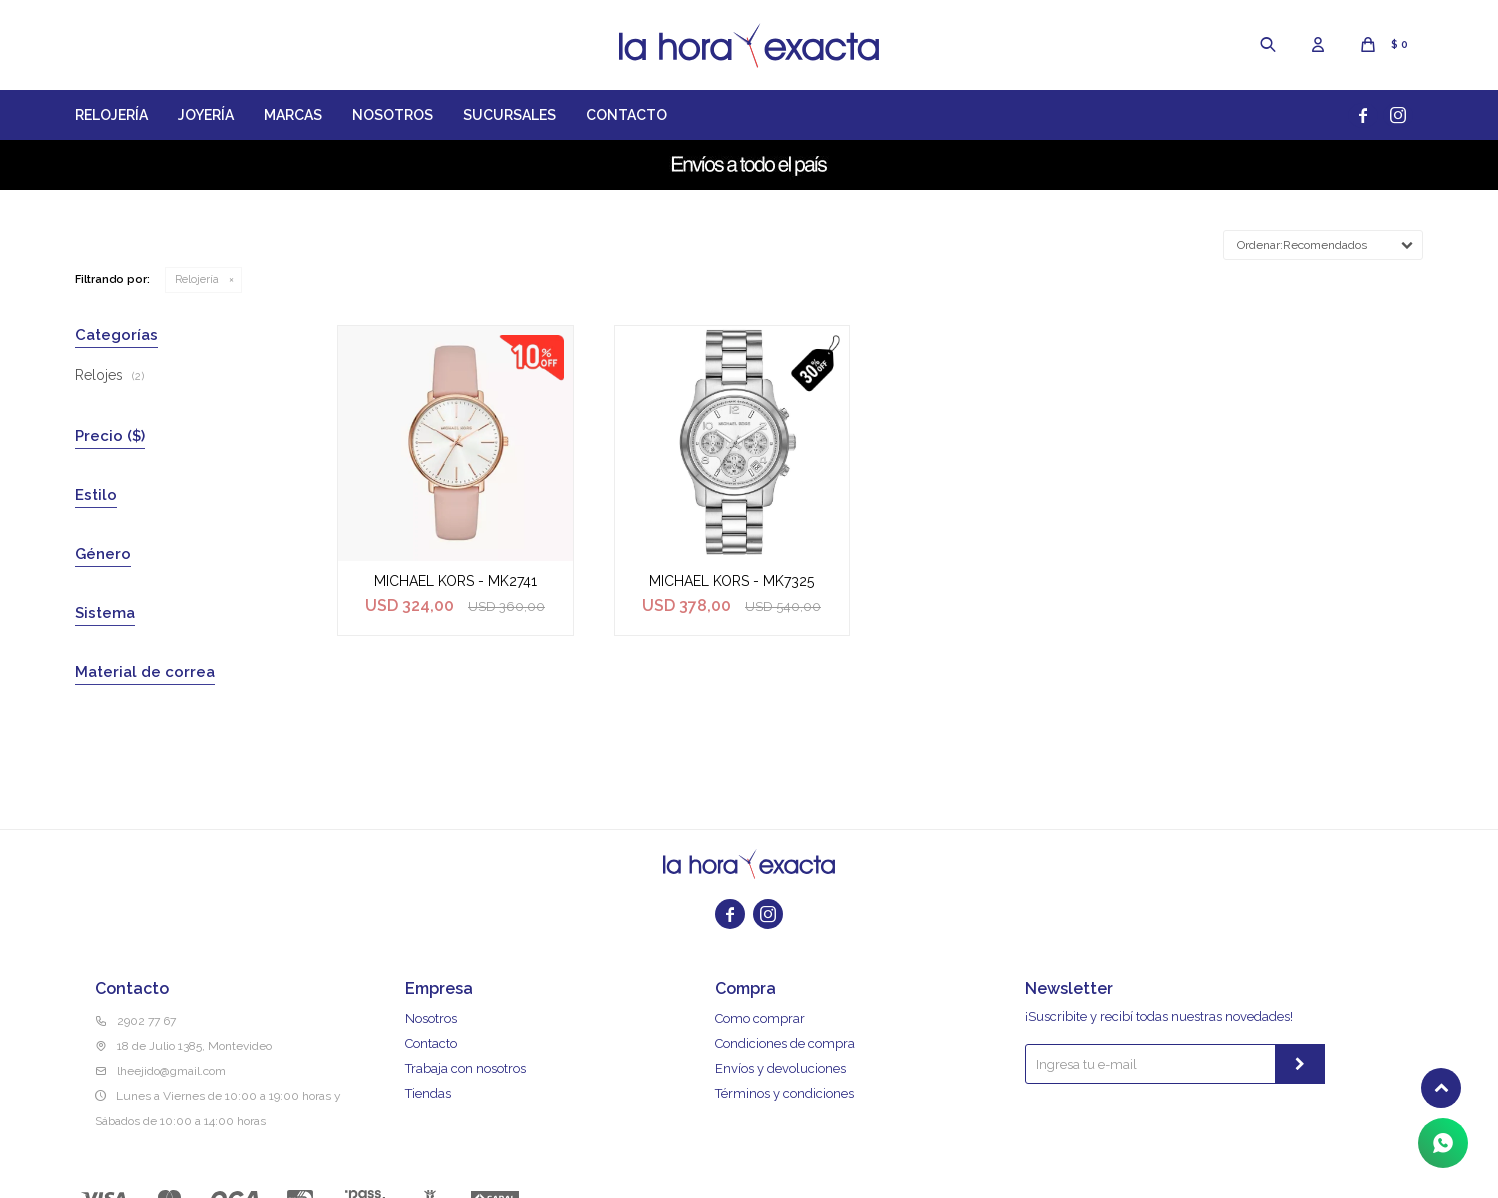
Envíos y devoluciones (780, 1068)
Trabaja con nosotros (465, 1068)
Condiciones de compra (785, 1043)
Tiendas (428, 1093)
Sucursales (509, 115)
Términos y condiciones (784, 1093)
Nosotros (392, 115)
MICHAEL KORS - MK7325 (731, 581)
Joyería (206, 115)
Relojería (111, 115)
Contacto (626, 115)
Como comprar (760, 1018)
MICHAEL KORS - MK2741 (455, 581)
